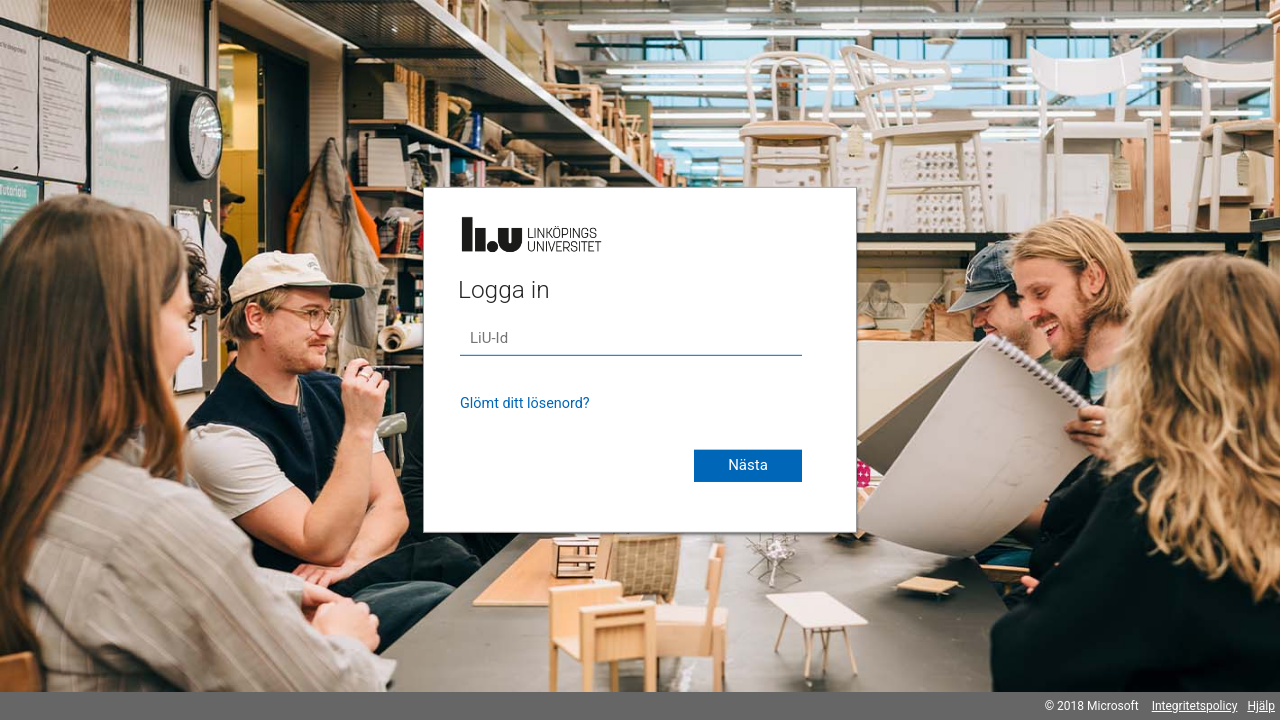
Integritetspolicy (1195, 706)
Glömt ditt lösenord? (525, 403)
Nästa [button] (748, 465)
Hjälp (1261, 706)
